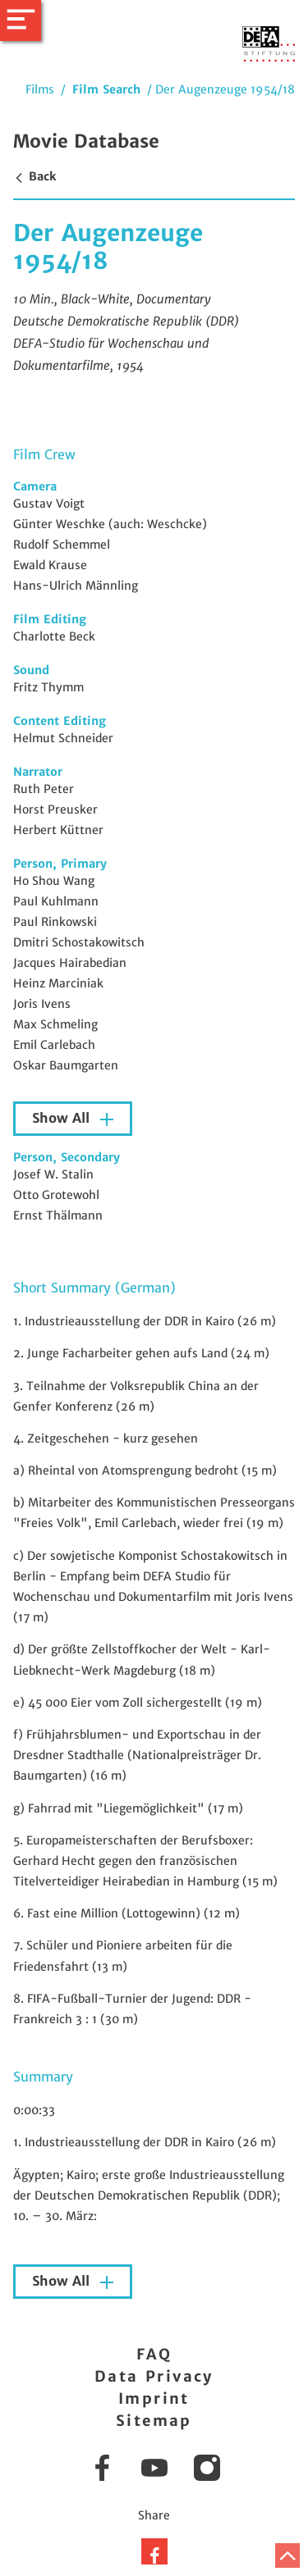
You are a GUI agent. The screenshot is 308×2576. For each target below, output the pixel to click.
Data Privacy (154, 2376)
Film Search (106, 89)
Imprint (154, 2398)
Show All (63, 1118)
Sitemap (154, 2420)
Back (34, 176)
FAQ (154, 2354)
